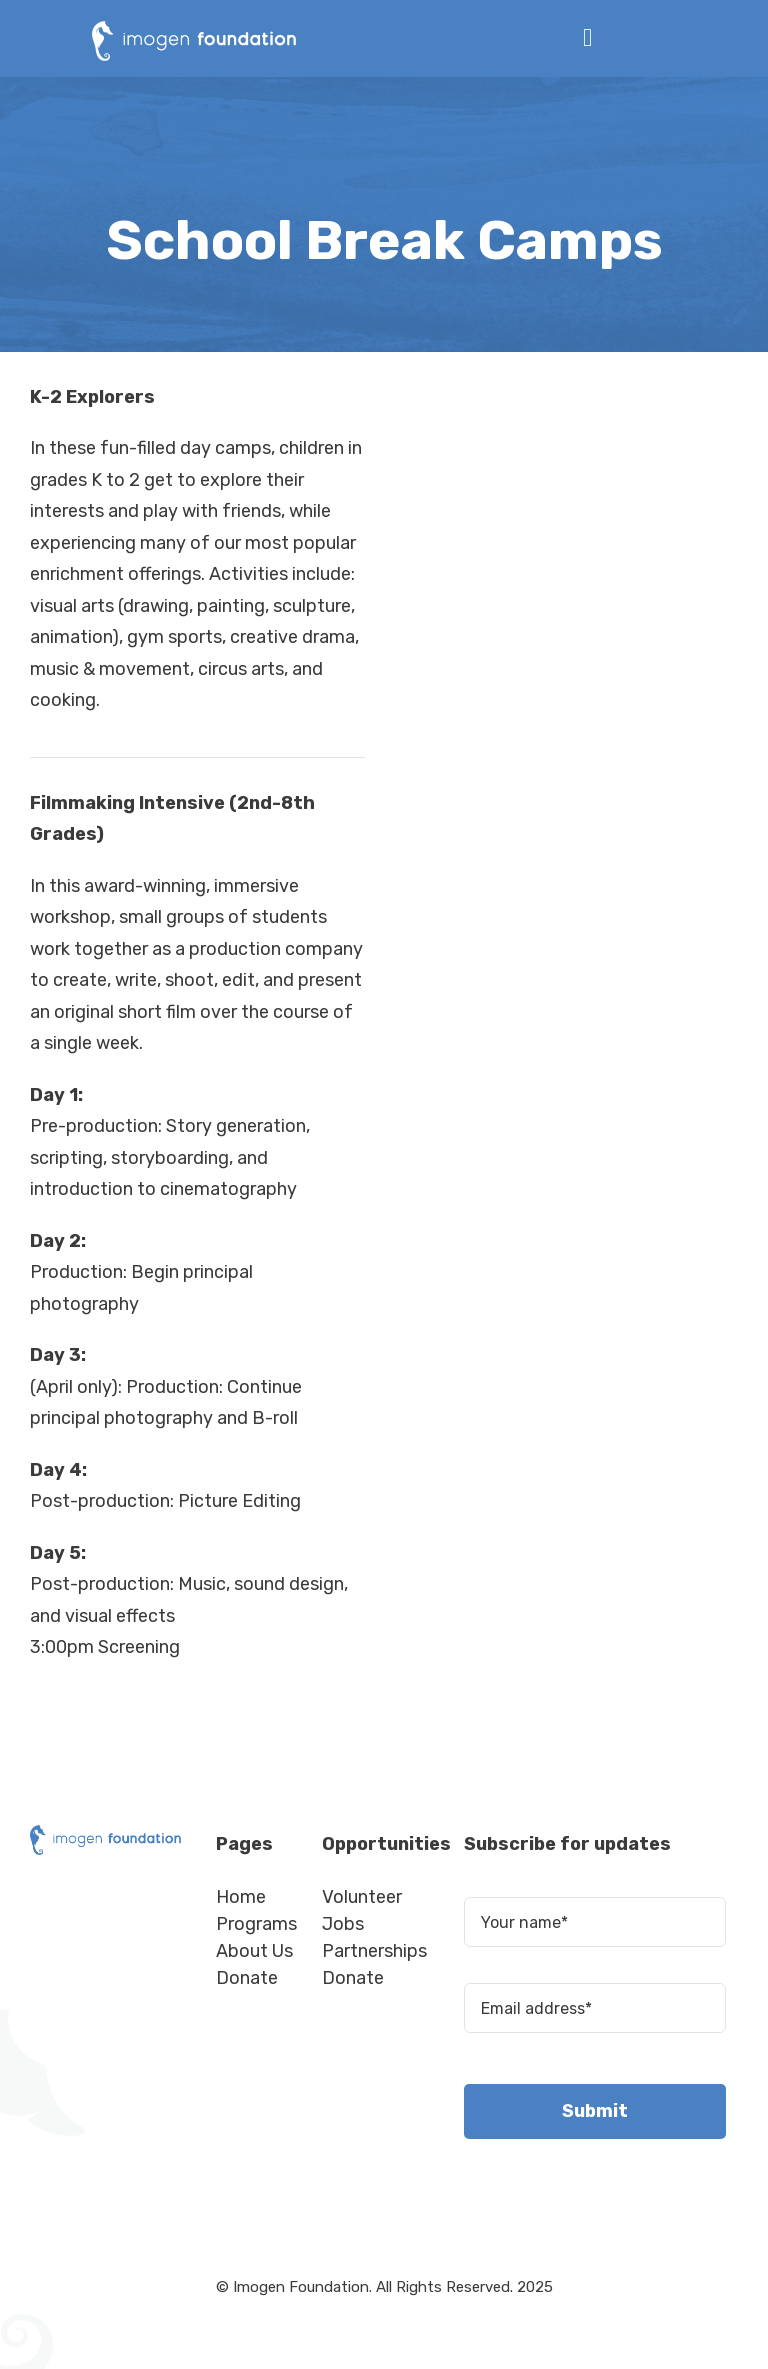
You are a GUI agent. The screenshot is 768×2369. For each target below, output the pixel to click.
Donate (247, 1978)
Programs (256, 1924)
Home (241, 1897)
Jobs (343, 1924)
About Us (254, 1951)
